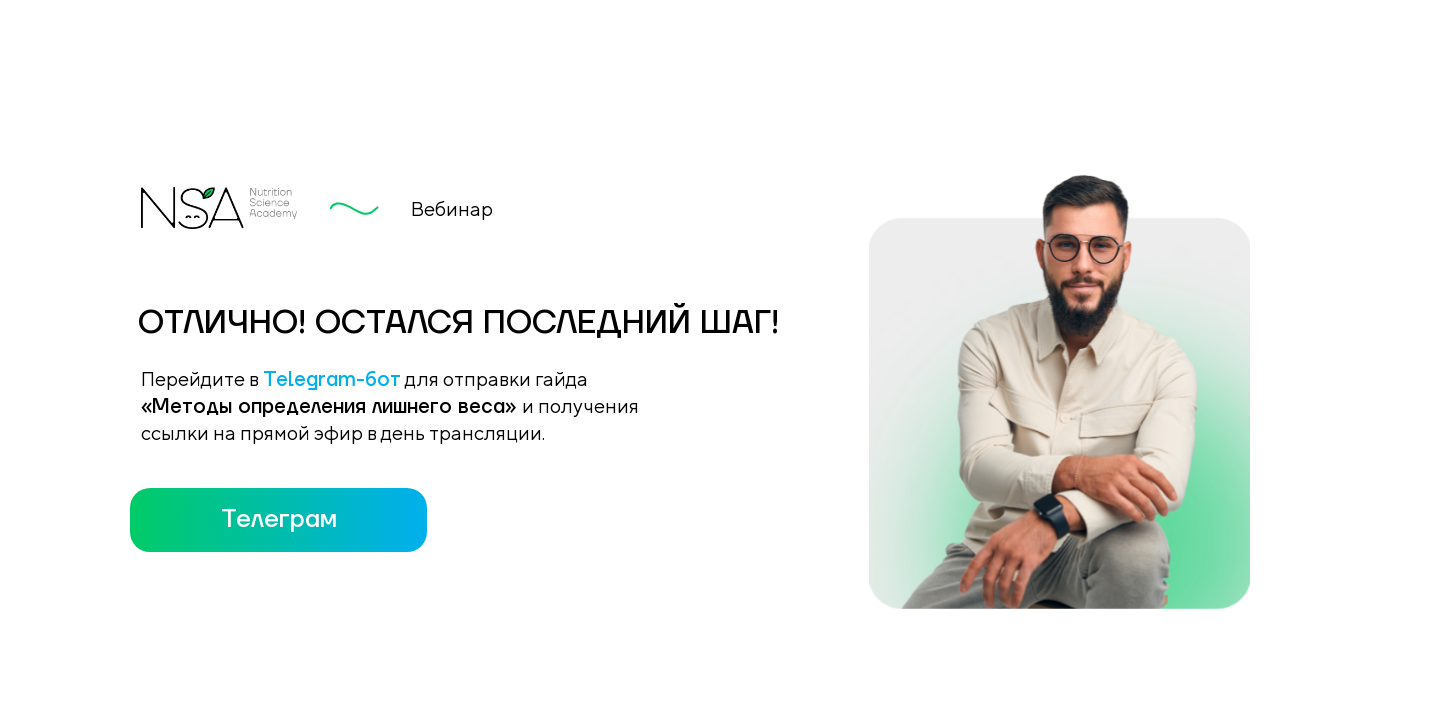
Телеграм (279, 519)
